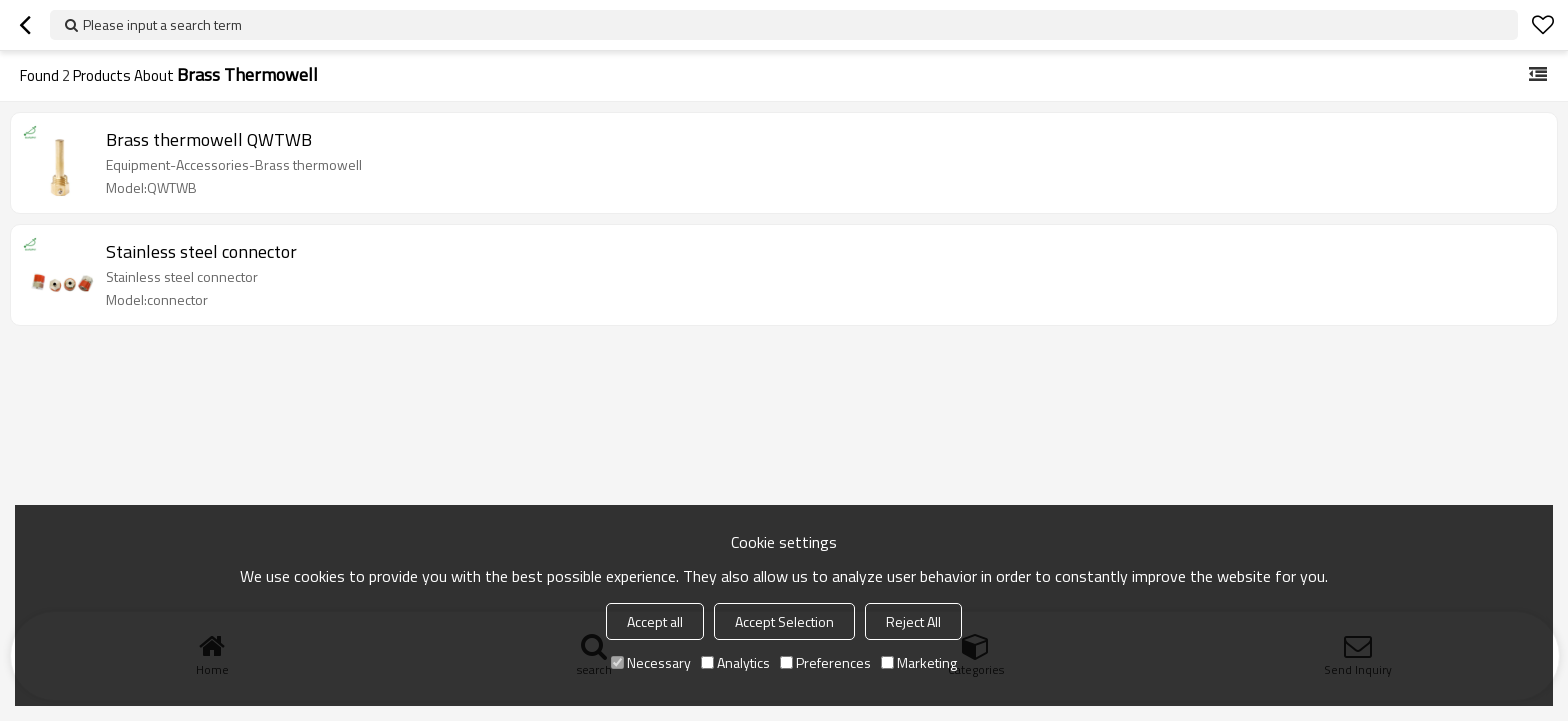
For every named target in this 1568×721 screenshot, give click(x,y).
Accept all (655, 621)
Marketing (919, 662)
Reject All (913, 621)
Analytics (735, 662)
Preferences (825, 662)
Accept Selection (784, 621)
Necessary (651, 662)
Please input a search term (162, 24)
